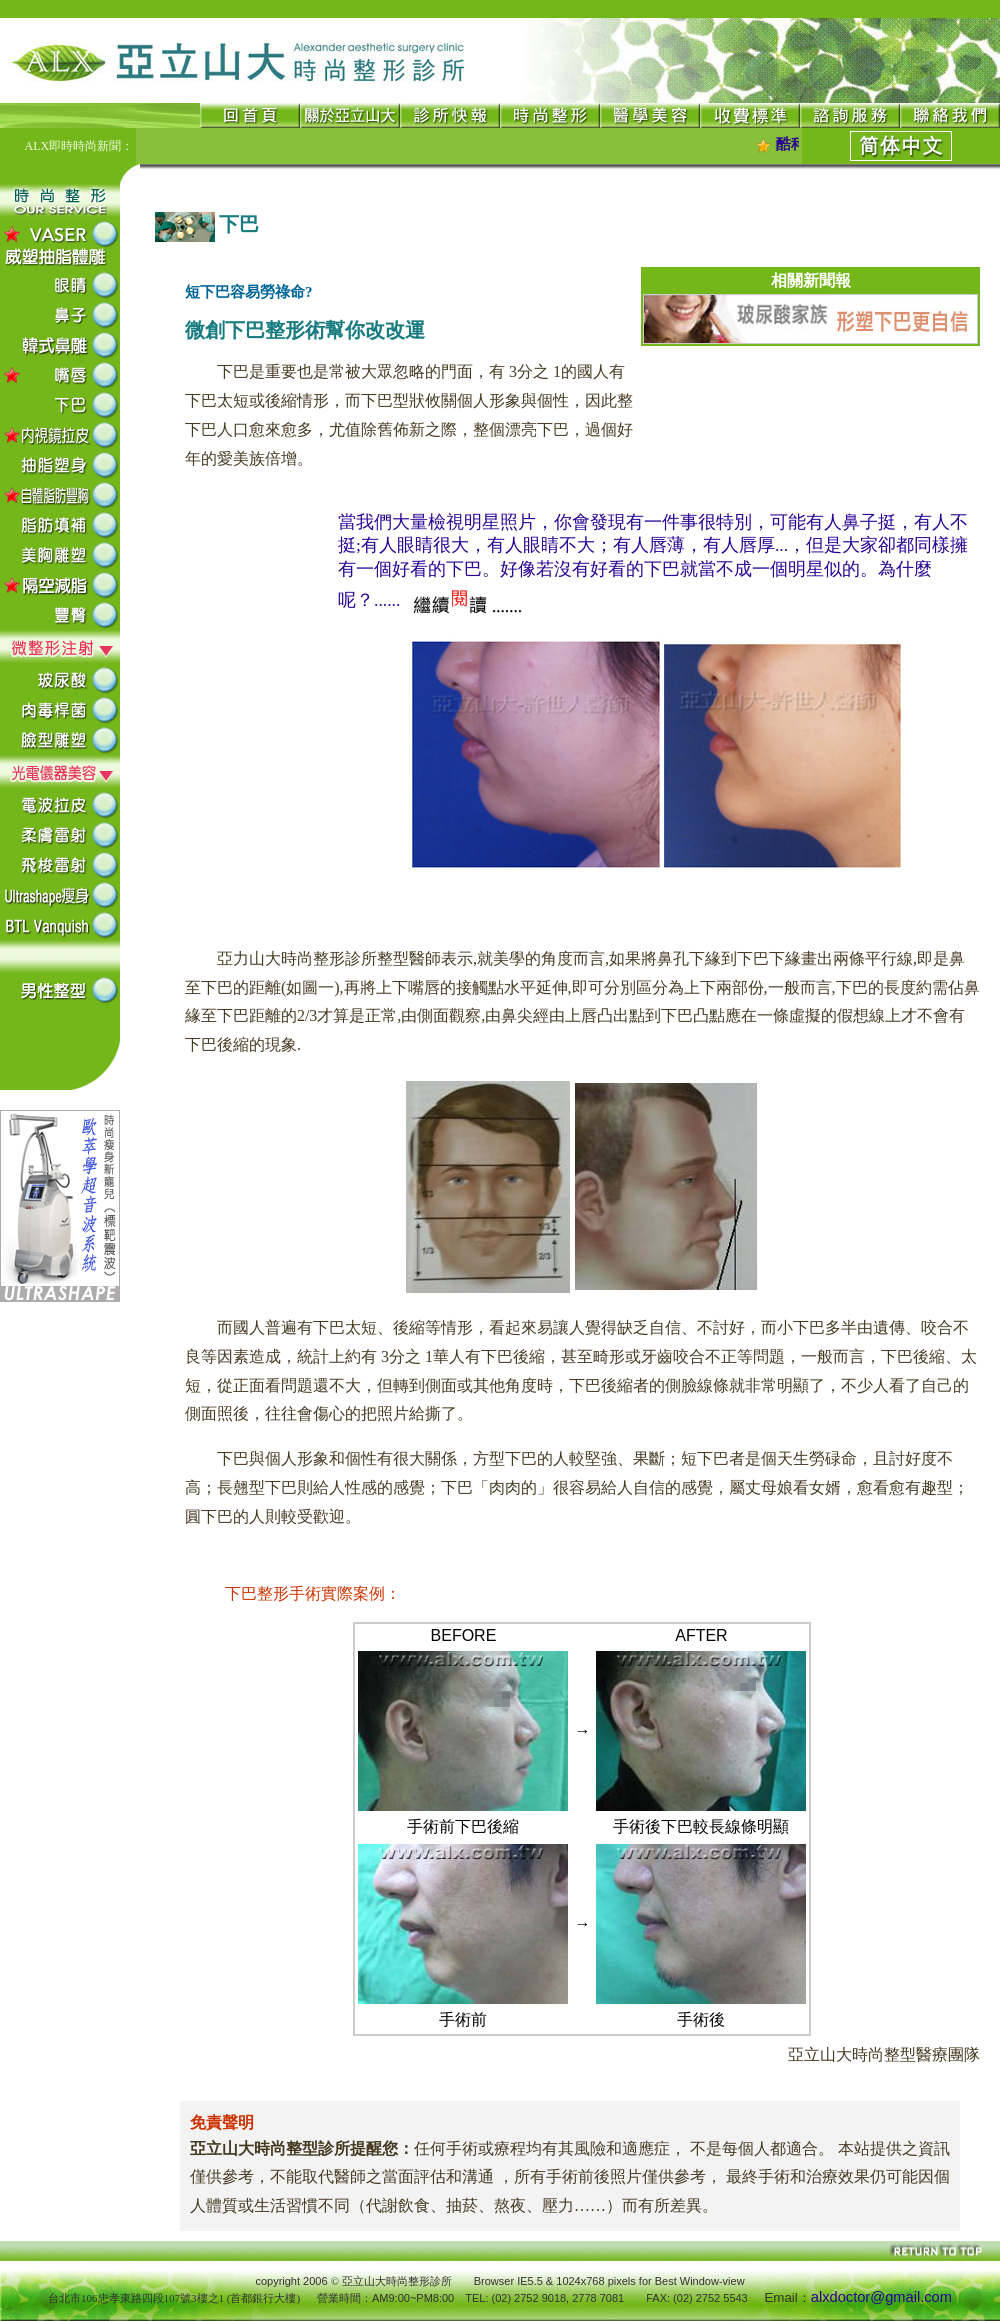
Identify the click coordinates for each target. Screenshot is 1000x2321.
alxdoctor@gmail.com (881, 2297)
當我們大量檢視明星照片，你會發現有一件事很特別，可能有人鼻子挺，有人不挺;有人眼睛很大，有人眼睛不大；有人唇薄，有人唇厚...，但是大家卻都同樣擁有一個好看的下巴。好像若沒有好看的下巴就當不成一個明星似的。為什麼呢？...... (653, 561)
